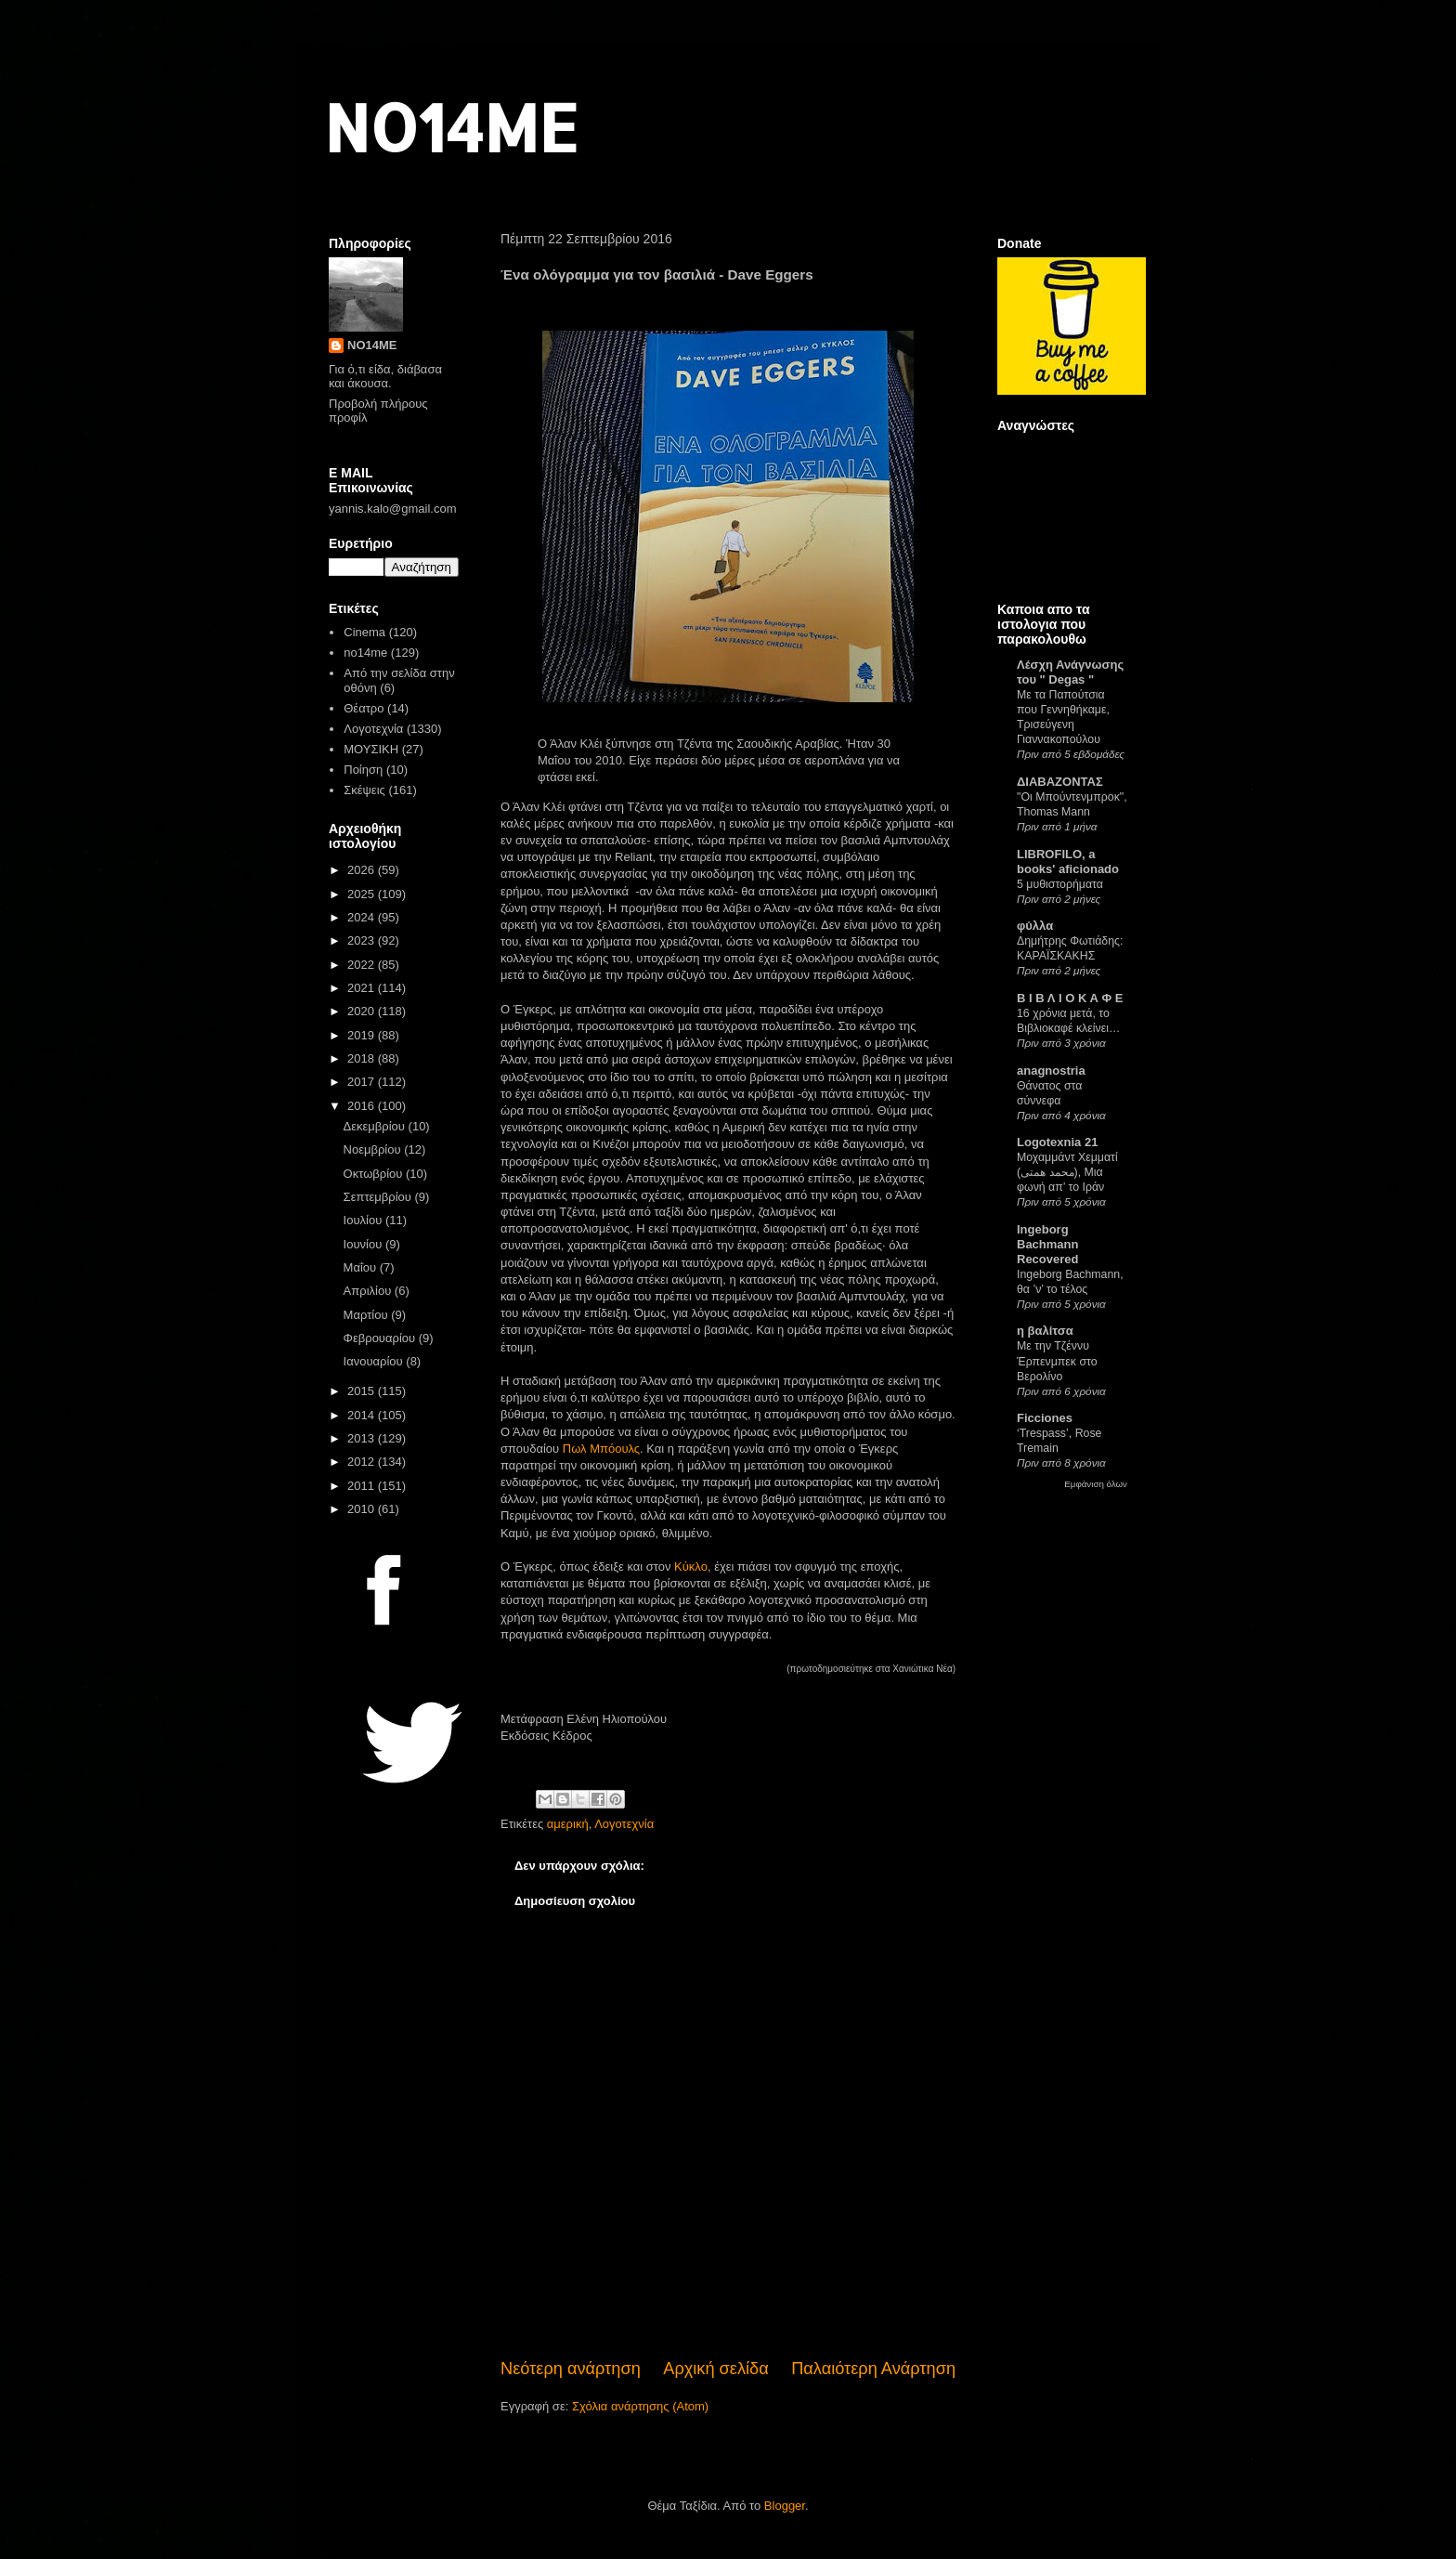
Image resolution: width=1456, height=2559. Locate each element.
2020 (362, 1011)
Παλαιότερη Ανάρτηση (873, 2368)
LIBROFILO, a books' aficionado (1068, 861)
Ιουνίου (364, 1244)
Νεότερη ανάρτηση (570, 2368)
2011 (362, 1486)
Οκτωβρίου (375, 1174)
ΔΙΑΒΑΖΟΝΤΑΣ (1060, 782)
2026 (362, 870)
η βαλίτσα (1045, 1331)
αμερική (568, 1824)
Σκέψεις (364, 790)
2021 (362, 988)
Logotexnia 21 (1057, 1142)
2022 (362, 965)
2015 (362, 1391)
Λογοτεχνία (624, 1824)
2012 (362, 1462)
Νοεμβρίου (374, 1149)
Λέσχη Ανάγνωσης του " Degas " (1070, 672)
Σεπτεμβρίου (379, 1197)
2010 (362, 1509)
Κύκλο (691, 1566)
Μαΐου (362, 1267)
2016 (362, 1106)
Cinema (364, 632)
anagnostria (1051, 1070)
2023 (362, 940)
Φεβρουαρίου (381, 1338)
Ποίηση (363, 770)
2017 (362, 1082)
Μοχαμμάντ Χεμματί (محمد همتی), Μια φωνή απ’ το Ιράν (1067, 1172)
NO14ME (451, 126)
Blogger (784, 2506)
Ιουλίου (364, 1220)
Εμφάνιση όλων (1095, 1484)
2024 (362, 917)
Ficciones (1044, 1418)
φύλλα (1035, 926)
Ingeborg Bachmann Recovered (1047, 1244)
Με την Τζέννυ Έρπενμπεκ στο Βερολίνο (1057, 1360)
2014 (362, 1415)
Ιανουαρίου (375, 1361)
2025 (362, 894)
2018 (362, 1058)
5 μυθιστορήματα (1060, 884)
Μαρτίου (368, 1315)
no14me (365, 652)
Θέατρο (364, 708)
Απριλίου (369, 1291)
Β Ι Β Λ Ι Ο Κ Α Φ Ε (1070, 998)
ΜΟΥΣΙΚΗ (371, 749)
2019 (362, 1035)
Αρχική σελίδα (715, 2368)
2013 (362, 1438)
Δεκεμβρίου (376, 1126)
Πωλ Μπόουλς (601, 1449)
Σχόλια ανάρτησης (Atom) (640, 2406)
